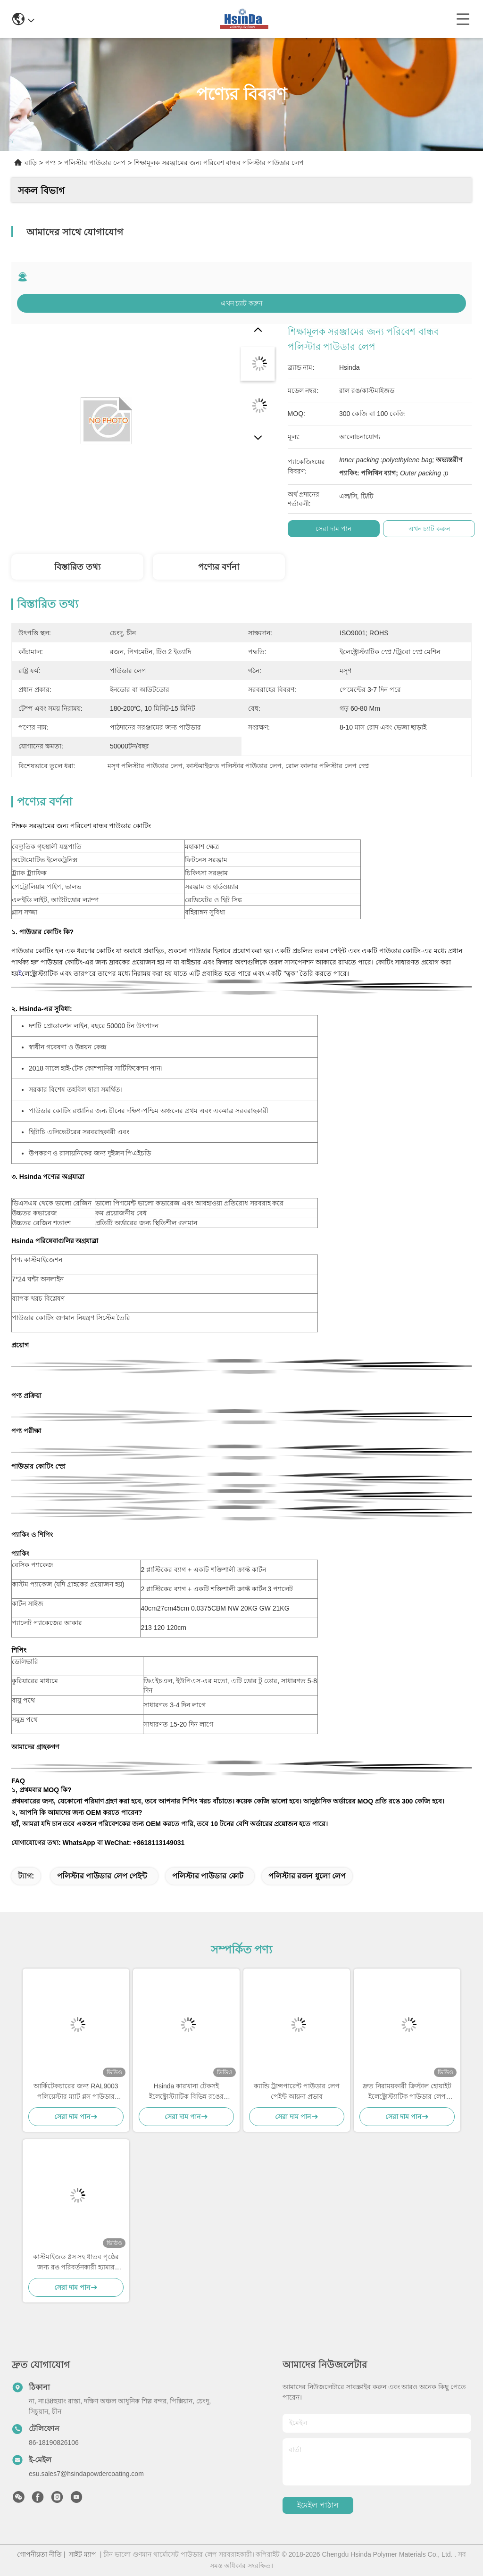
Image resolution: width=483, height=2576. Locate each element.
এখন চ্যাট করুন (242, 303)
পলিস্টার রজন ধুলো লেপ (307, 1876)
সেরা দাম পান (333, 528)
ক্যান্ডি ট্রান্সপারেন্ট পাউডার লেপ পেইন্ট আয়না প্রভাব (297, 2091)
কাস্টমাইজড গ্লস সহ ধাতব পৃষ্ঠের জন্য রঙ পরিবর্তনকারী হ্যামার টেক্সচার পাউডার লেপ (76, 2262)
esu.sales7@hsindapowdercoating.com (86, 2473)
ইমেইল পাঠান (317, 2505)
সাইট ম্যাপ (82, 2554)
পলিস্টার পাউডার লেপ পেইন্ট (102, 1876)
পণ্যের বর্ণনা (218, 567)
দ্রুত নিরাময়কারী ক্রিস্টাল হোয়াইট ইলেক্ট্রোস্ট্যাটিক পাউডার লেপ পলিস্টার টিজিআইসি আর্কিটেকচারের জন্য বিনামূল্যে (407, 2092)
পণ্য (50, 162)
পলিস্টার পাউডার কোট (207, 1876)
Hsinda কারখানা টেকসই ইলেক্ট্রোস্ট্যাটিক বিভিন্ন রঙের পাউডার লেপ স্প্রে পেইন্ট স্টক (186, 2092)
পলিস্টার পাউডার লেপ (94, 162)
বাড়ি (31, 162)
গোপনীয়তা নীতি (39, 2554)
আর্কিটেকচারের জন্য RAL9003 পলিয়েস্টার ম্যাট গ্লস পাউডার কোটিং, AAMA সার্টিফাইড (75, 2092)
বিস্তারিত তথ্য (77, 567)
